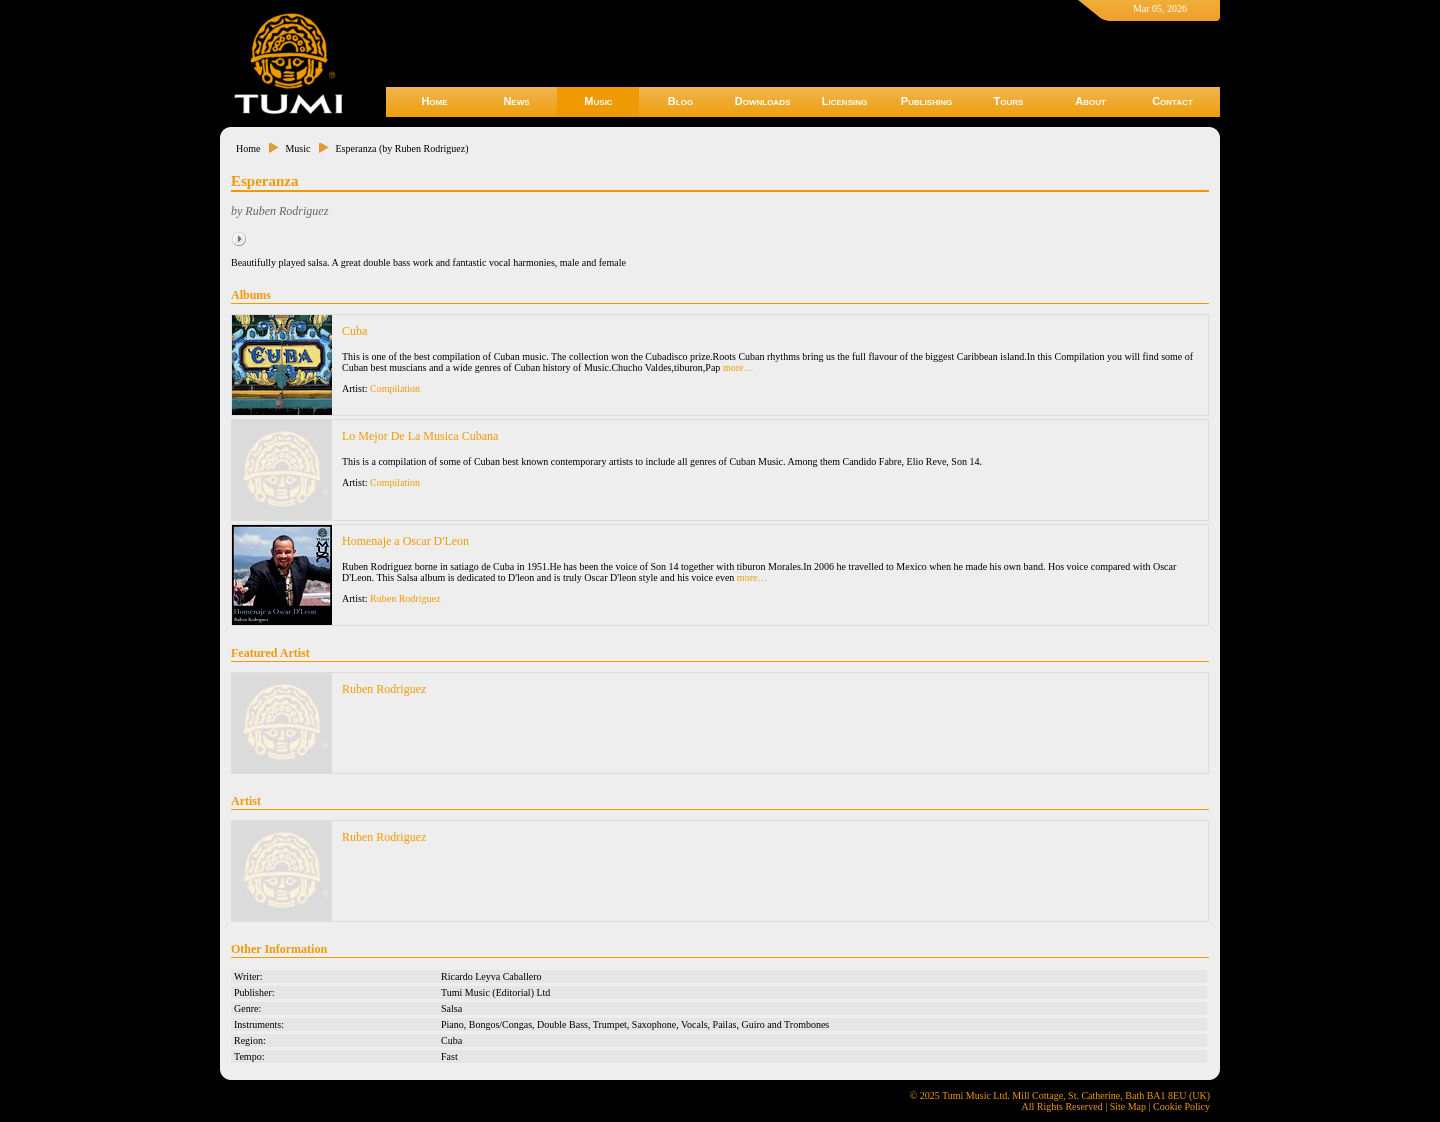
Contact (1172, 101)
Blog (680, 101)
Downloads (763, 101)
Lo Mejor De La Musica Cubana (420, 436)
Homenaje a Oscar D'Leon (405, 541)
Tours (1009, 101)
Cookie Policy (1181, 1106)
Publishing (926, 101)
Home (434, 101)
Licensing (844, 101)
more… (738, 367)
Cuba (354, 331)
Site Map (1128, 1106)
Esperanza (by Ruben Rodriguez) (401, 148)
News (516, 101)
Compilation (395, 388)
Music (598, 101)
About (1090, 101)
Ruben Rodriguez (405, 598)
